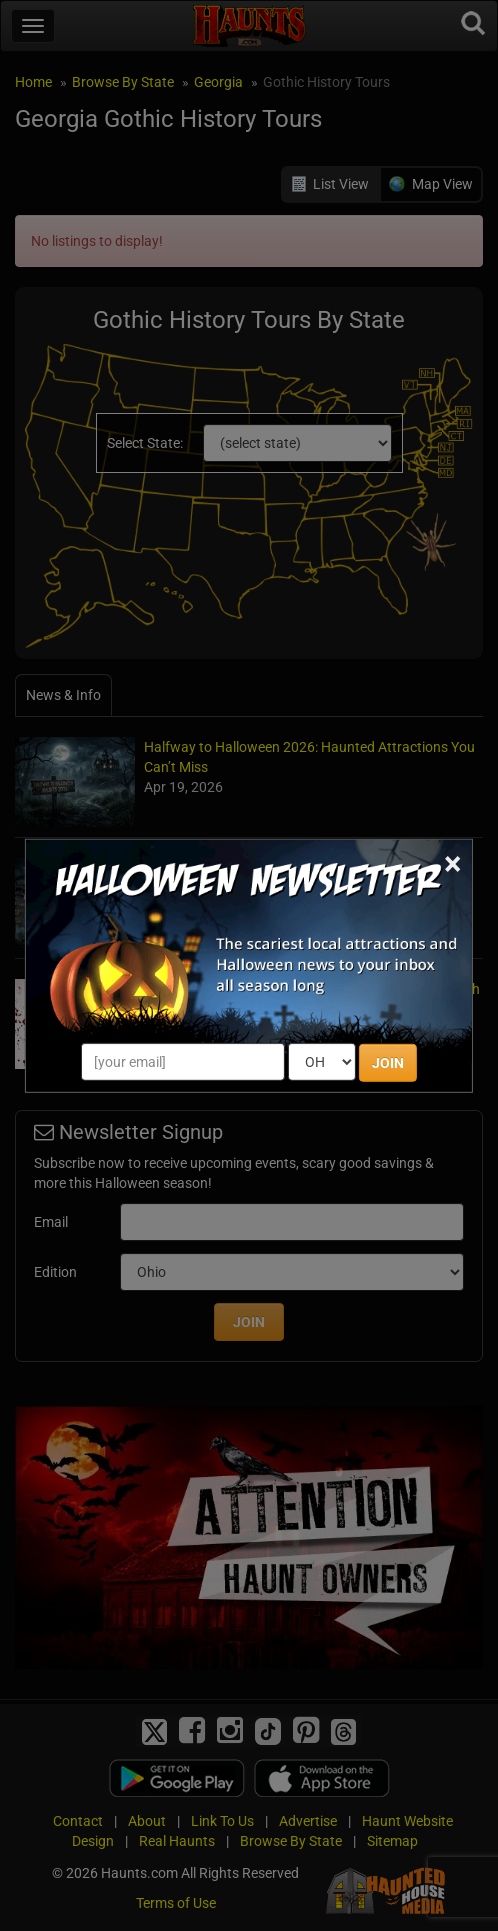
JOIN (388, 1063)
